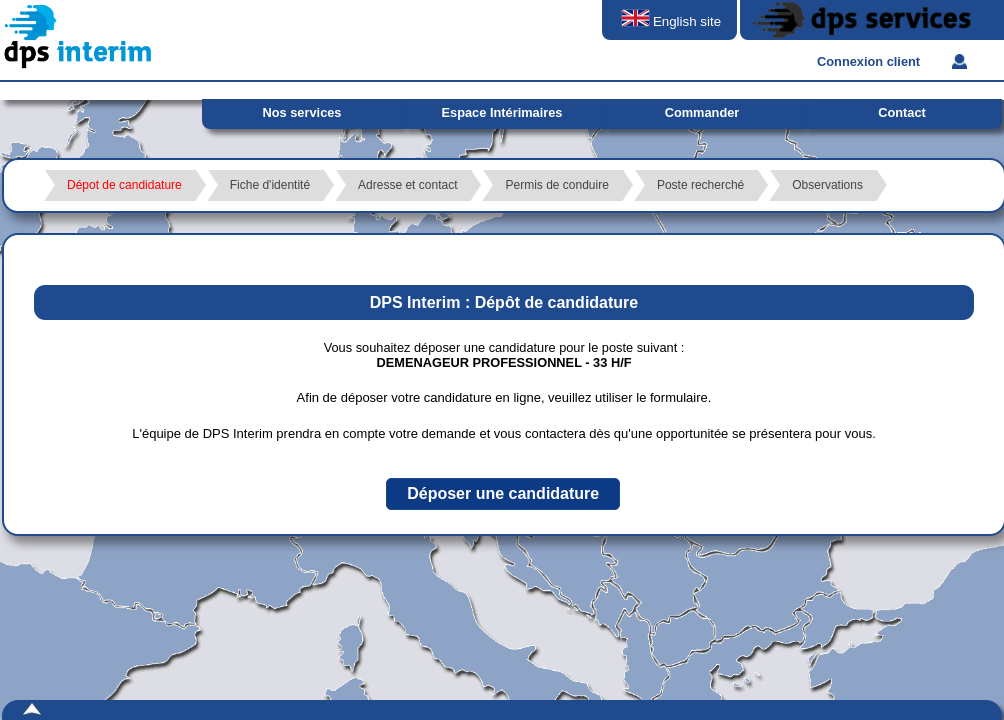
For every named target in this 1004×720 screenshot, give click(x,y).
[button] (503, 494)
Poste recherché (700, 185)
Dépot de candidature (124, 185)
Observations (827, 185)
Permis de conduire (556, 185)
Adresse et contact (407, 185)
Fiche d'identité (270, 185)
